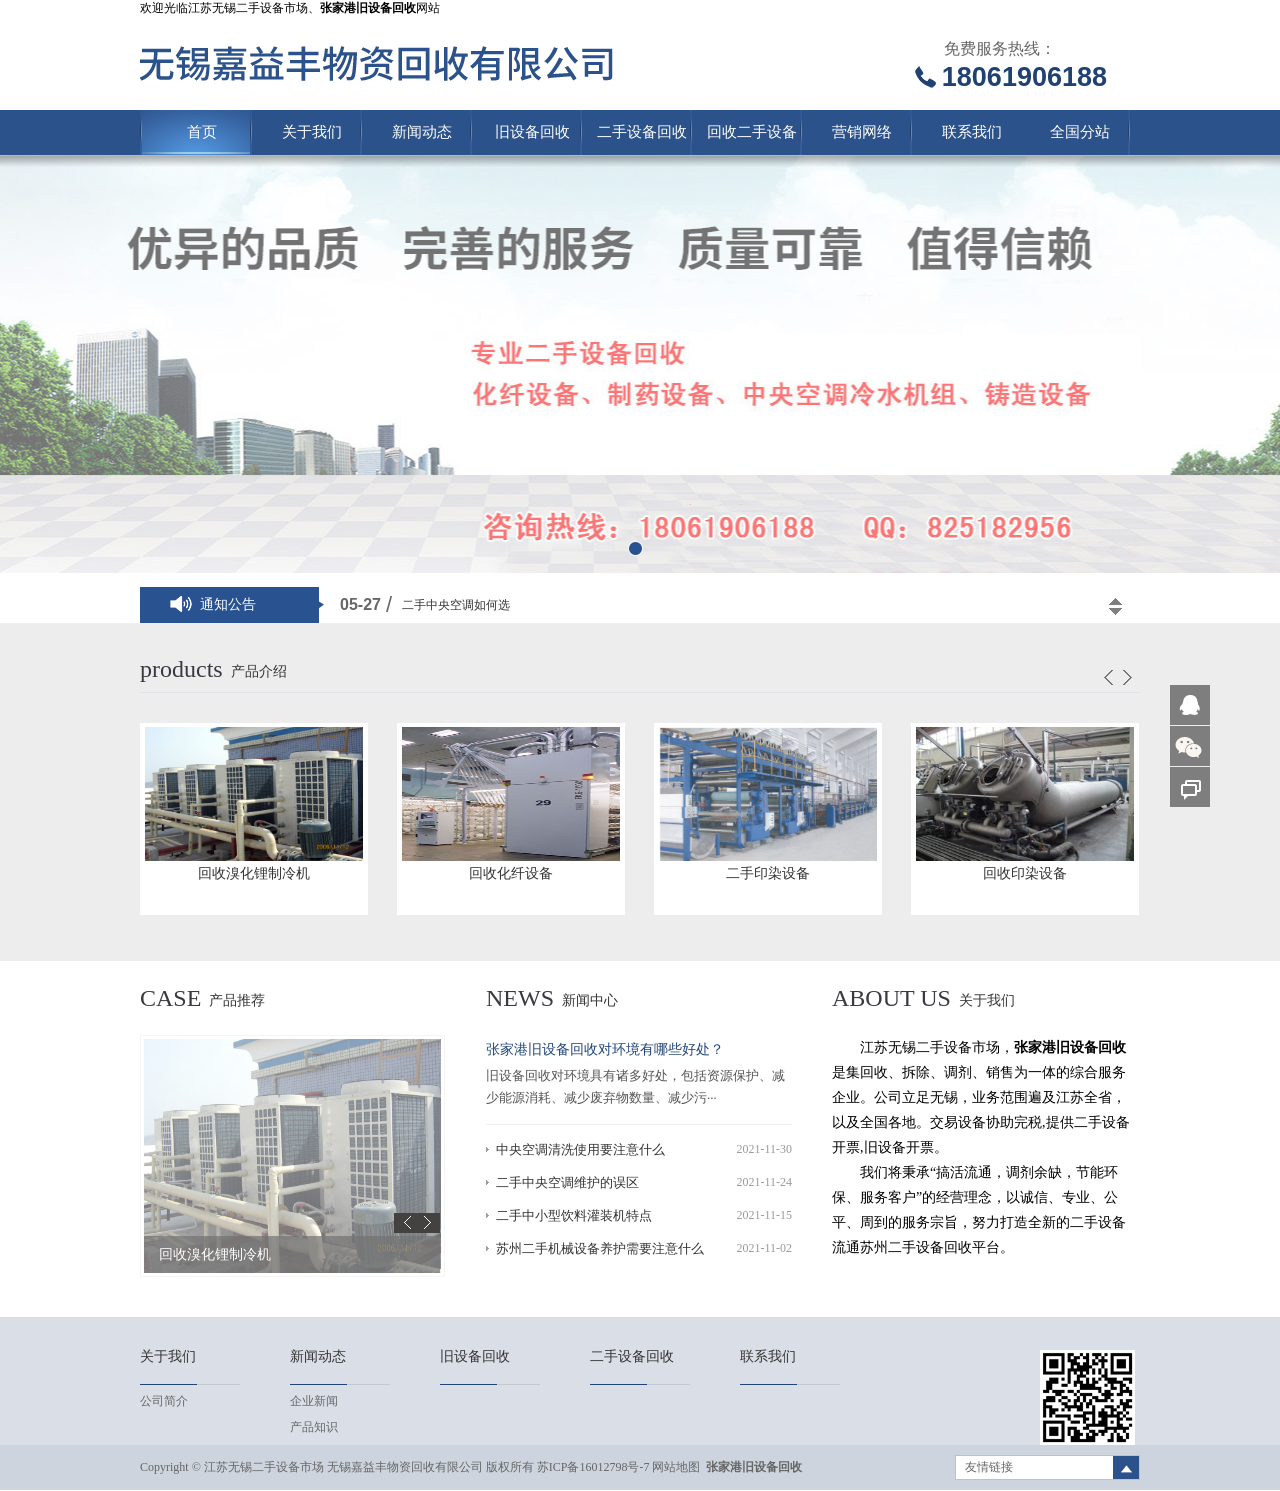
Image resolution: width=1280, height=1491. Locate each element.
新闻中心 (590, 1000)
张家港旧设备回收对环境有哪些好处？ (605, 1049)
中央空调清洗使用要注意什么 (580, 1149)
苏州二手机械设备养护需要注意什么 (600, 1248)
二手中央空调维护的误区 (567, 1182)
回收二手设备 (752, 132)
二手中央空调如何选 (456, 605)
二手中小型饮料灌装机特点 (574, 1215)
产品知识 (314, 1427)
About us (891, 998)
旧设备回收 (532, 132)
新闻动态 (422, 132)
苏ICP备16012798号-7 (593, 1467)
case (170, 998)
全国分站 (1080, 132)
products (181, 669)
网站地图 (676, 1467)
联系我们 (972, 132)
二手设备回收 (642, 132)
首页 (202, 132)
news (520, 998)
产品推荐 (237, 1000)
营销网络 (862, 132)
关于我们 (312, 132)
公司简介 (164, 1401)
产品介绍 (259, 671)
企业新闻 (314, 1401)
